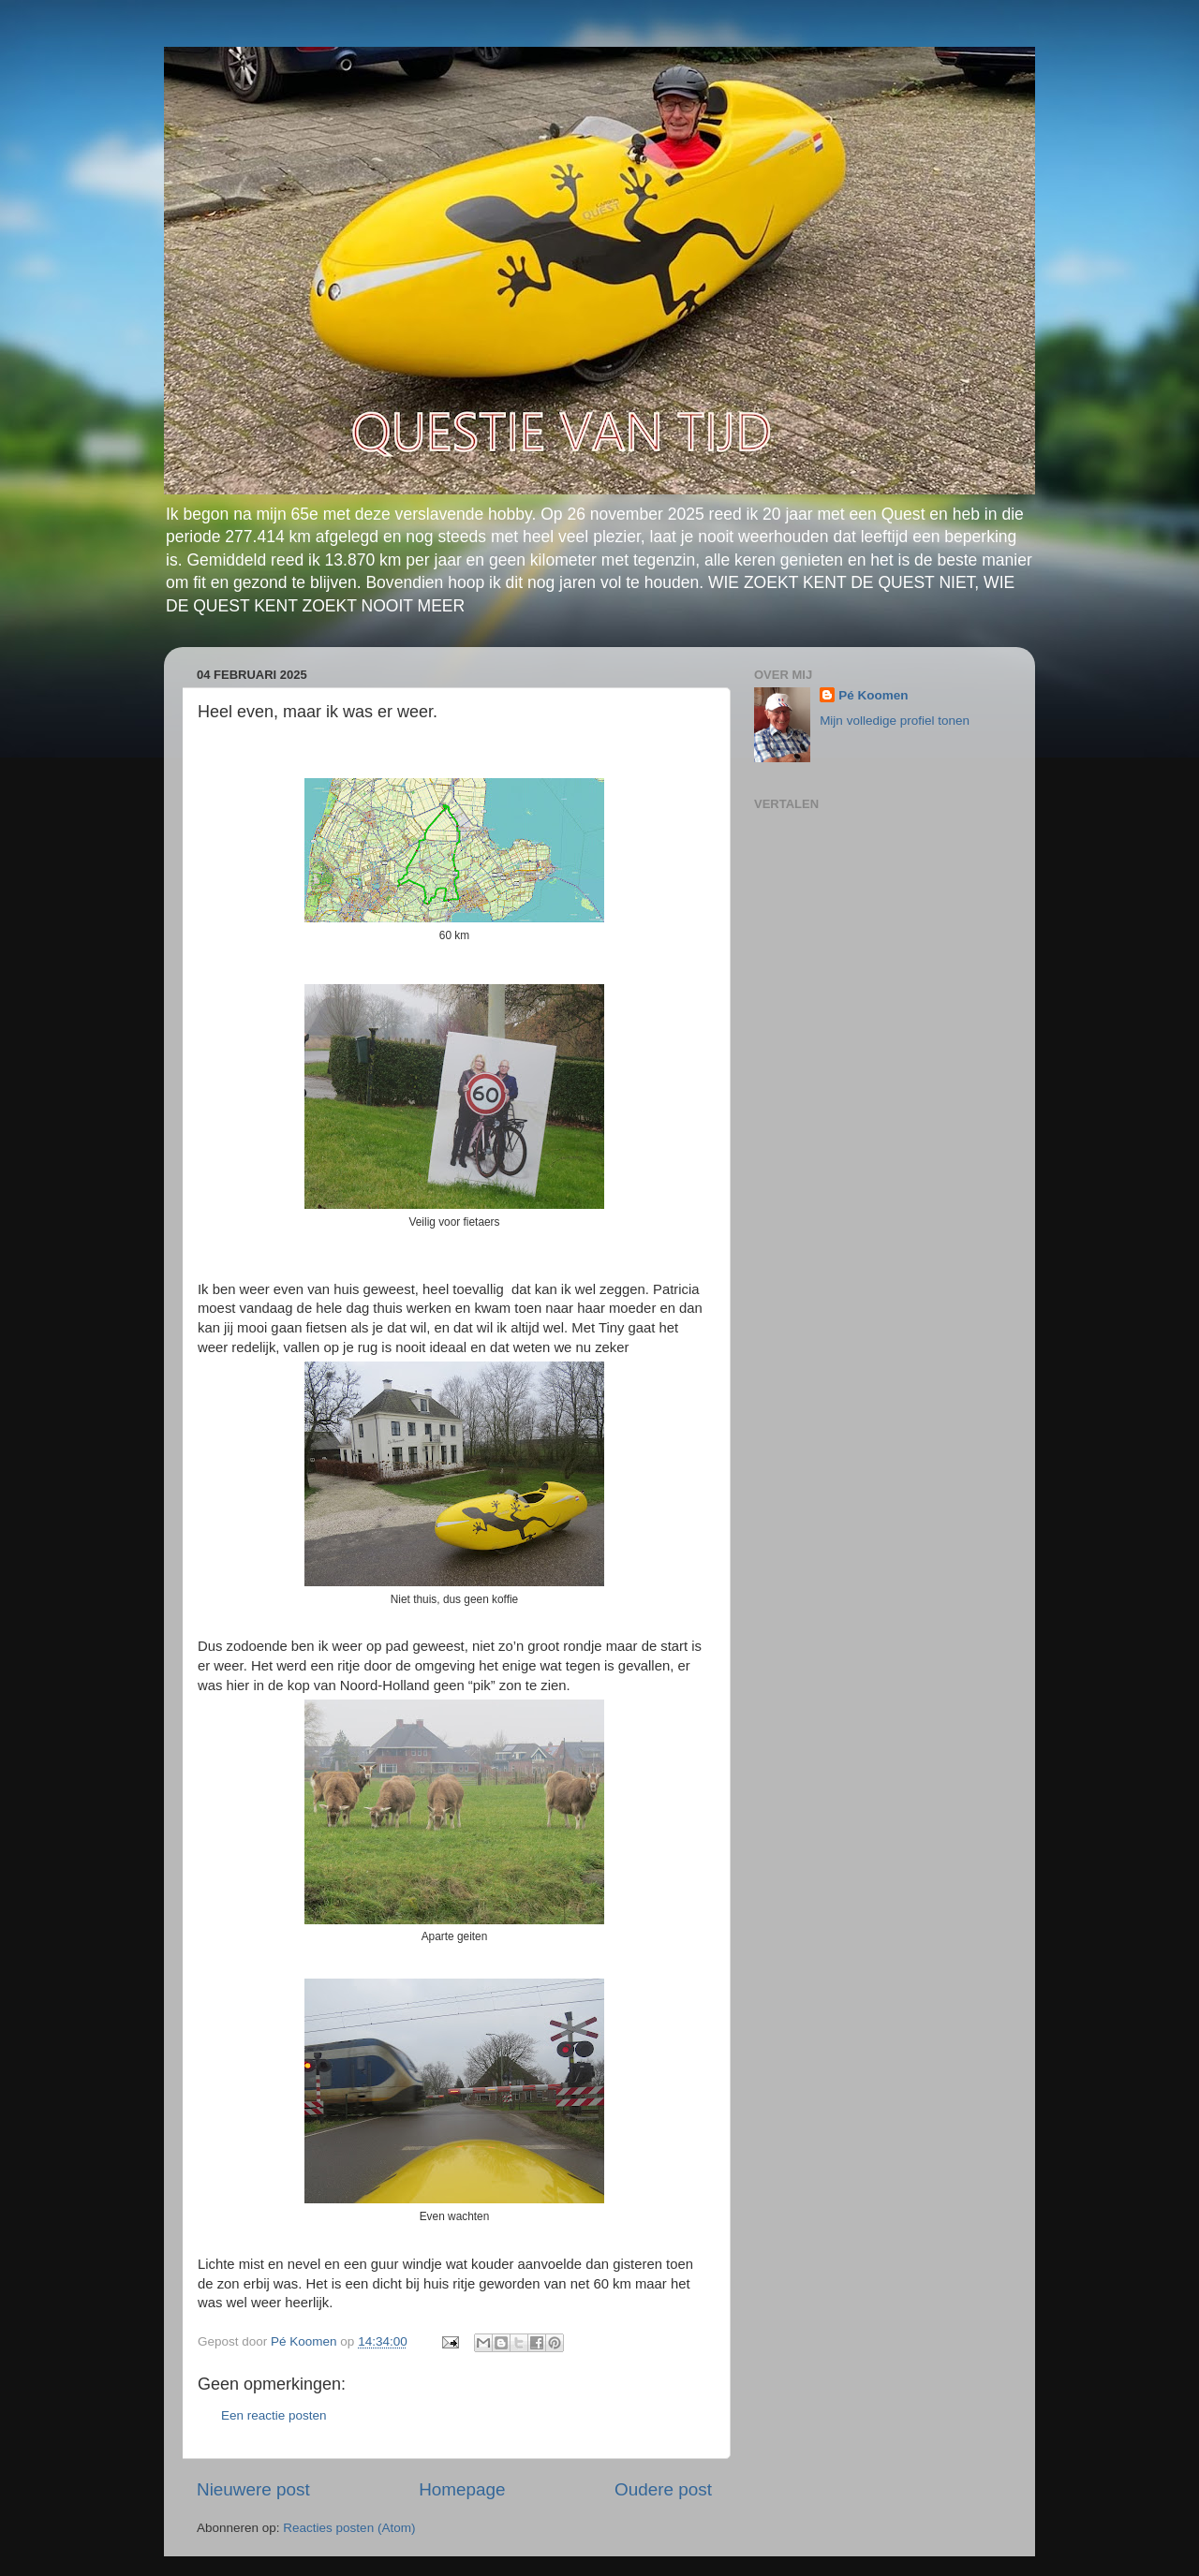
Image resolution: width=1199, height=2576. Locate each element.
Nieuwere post (253, 2489)
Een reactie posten (274, 2415)
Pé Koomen (873, 695)
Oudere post (663, 2489)
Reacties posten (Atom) (349, 2528)
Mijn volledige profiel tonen (895, 721)
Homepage (462, 2489)
